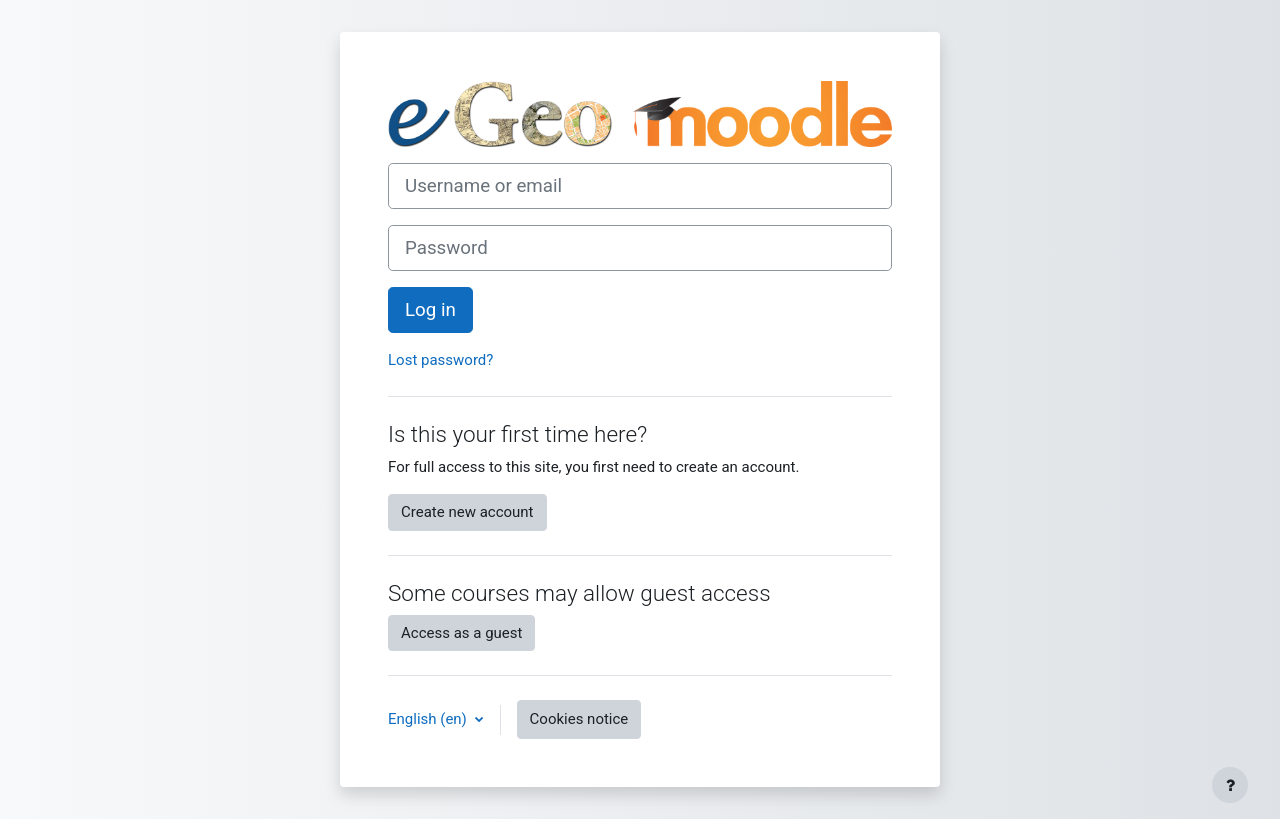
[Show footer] (1230, 785)
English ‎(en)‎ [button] (429, 719)
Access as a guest (461, 633)
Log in (430, 310)
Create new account (467, 512)
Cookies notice (579, 719)
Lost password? (440, 360)
